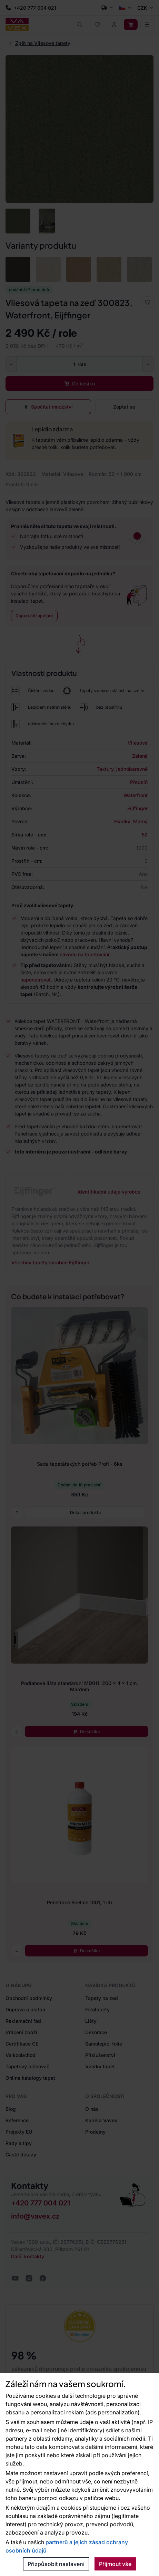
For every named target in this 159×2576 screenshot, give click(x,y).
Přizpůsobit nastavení (56, 2563)
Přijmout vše (115, 2563)
